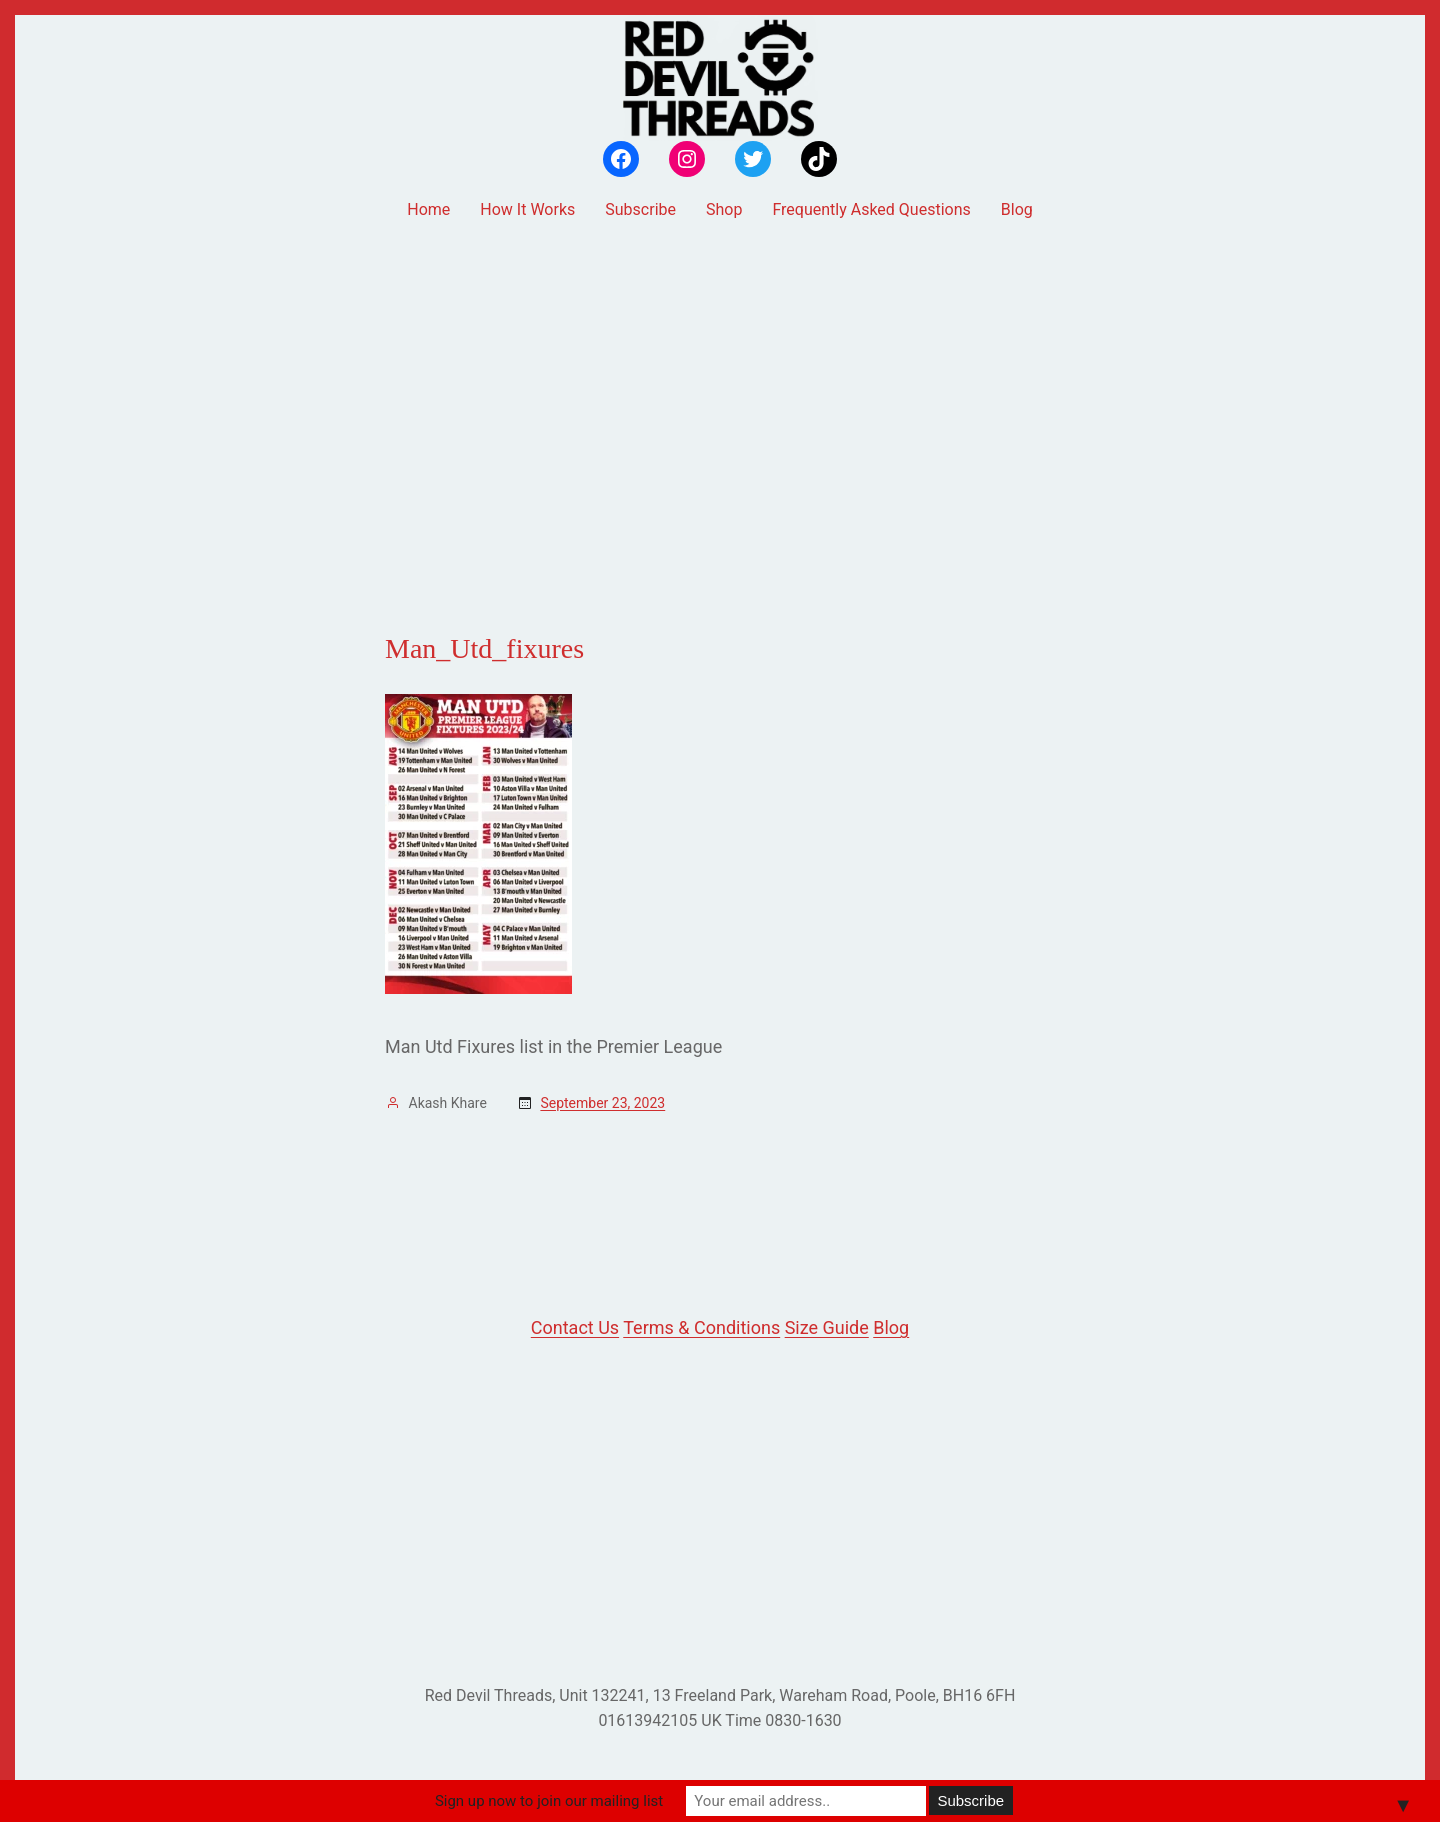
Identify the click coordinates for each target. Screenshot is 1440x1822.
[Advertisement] (720, 393)
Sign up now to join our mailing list (549, 1801)
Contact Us (575, 1327)
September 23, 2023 (602, 1103)
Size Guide (827, 1327)
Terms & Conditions (701, 1327)
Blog (891, 1327)
